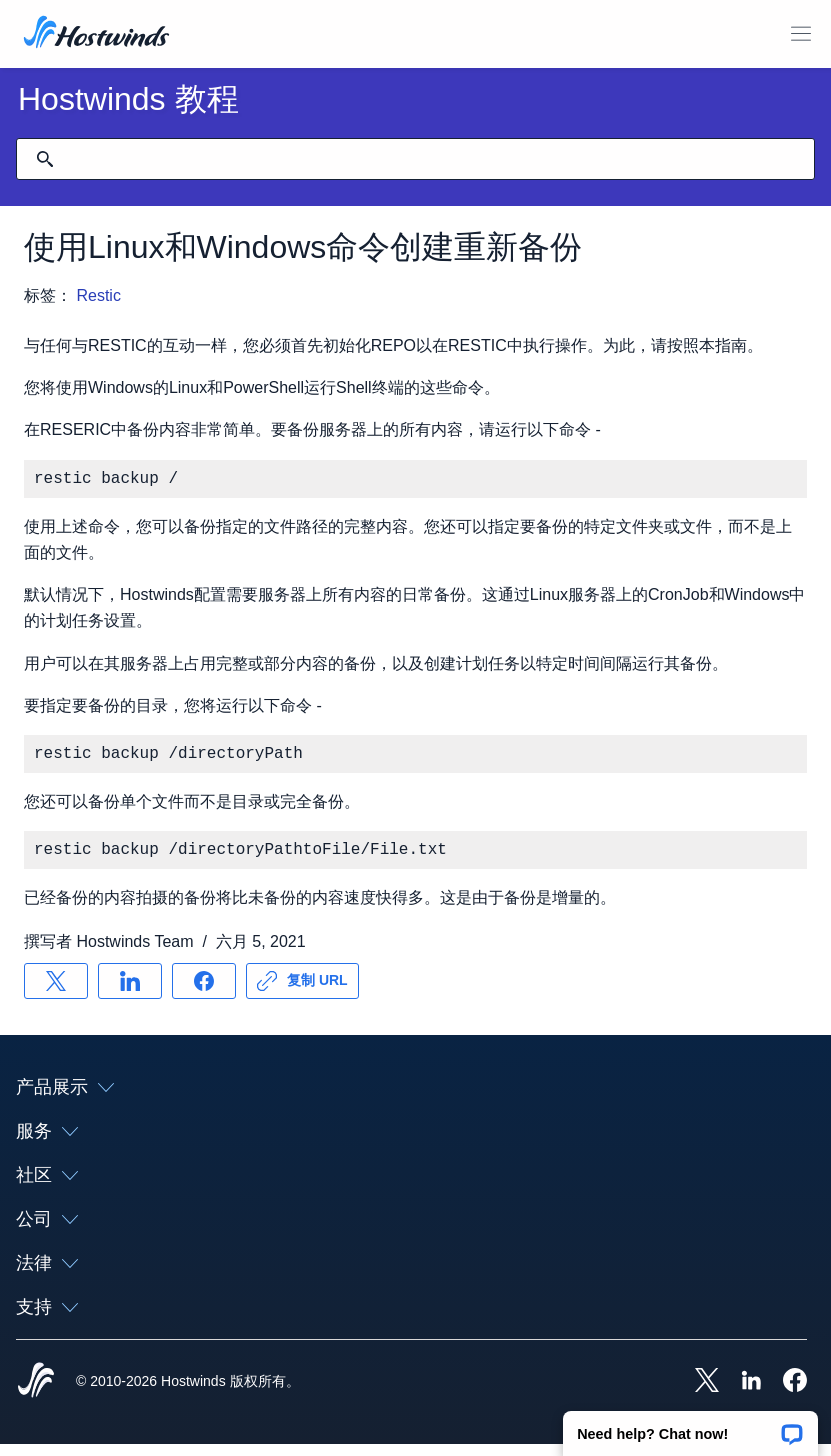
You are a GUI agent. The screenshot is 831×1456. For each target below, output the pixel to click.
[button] (690, 1427)
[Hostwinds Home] (36, 1394)
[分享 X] (56, 993)
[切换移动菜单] (801, 34)
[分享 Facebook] (204, 993)
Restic (98, 295)
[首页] (96, 34)
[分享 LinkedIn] (130, 993)
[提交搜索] (45, 159)
